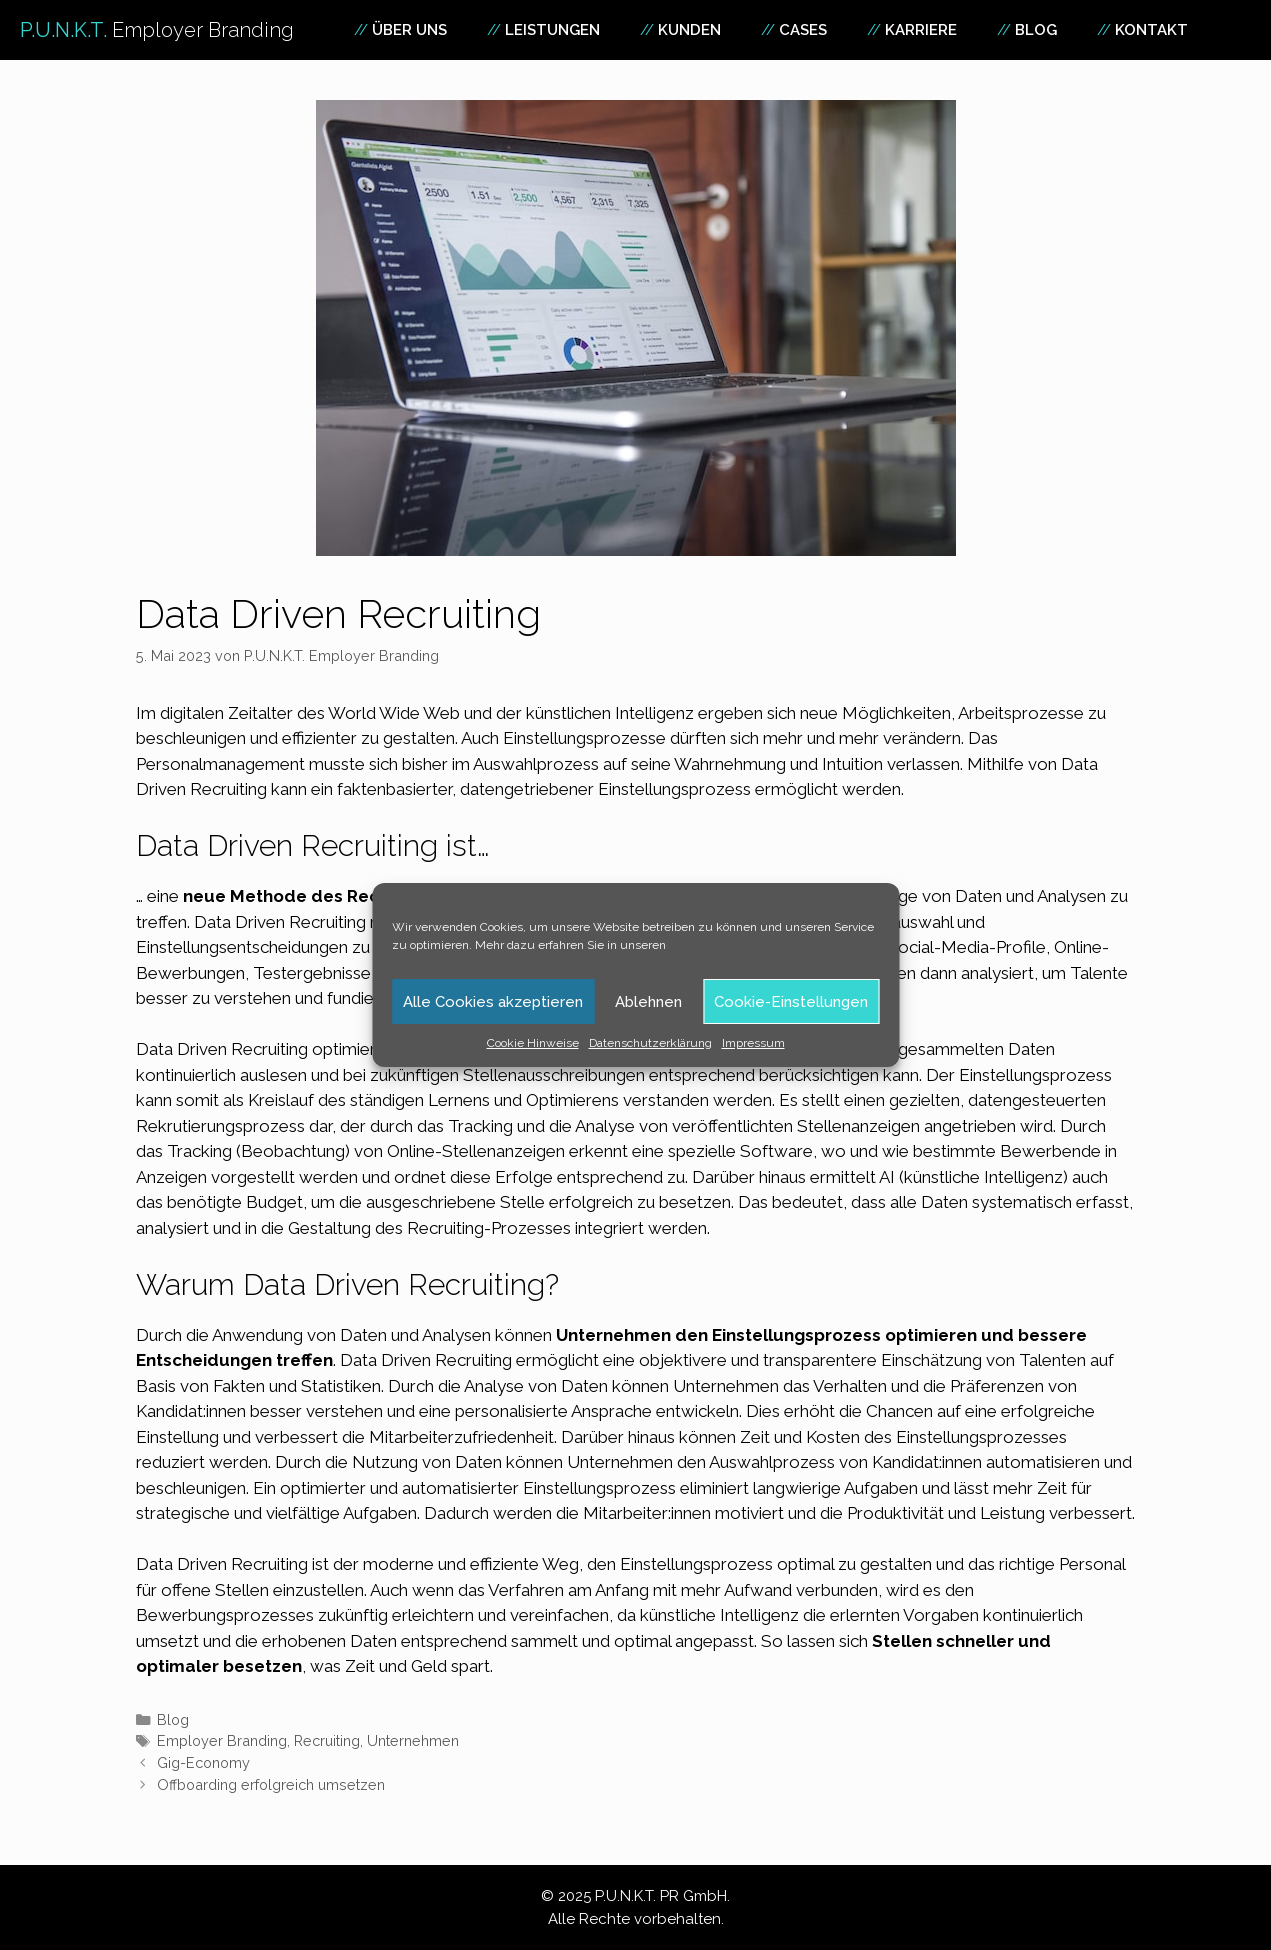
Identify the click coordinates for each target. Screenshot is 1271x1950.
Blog (1036, 30)
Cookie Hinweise (533, 1043)
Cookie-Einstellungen (791, 1002)
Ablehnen (648, 1002)
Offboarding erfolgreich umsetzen (271, 1784)
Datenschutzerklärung (650, 1043)
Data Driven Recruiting (426, 1360)
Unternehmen (413, 1740)
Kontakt (1151, 30)
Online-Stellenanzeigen (476, 1151)
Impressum (753, 1043)
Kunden (689, 30)
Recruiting (327, 1740)
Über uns (409, 30)
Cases (803, 30)
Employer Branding (222, 1740)
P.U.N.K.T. (157, 30)
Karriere (921, 30)
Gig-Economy (203, 1762)
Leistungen (552, 30)
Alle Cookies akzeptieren (493, 1002)
